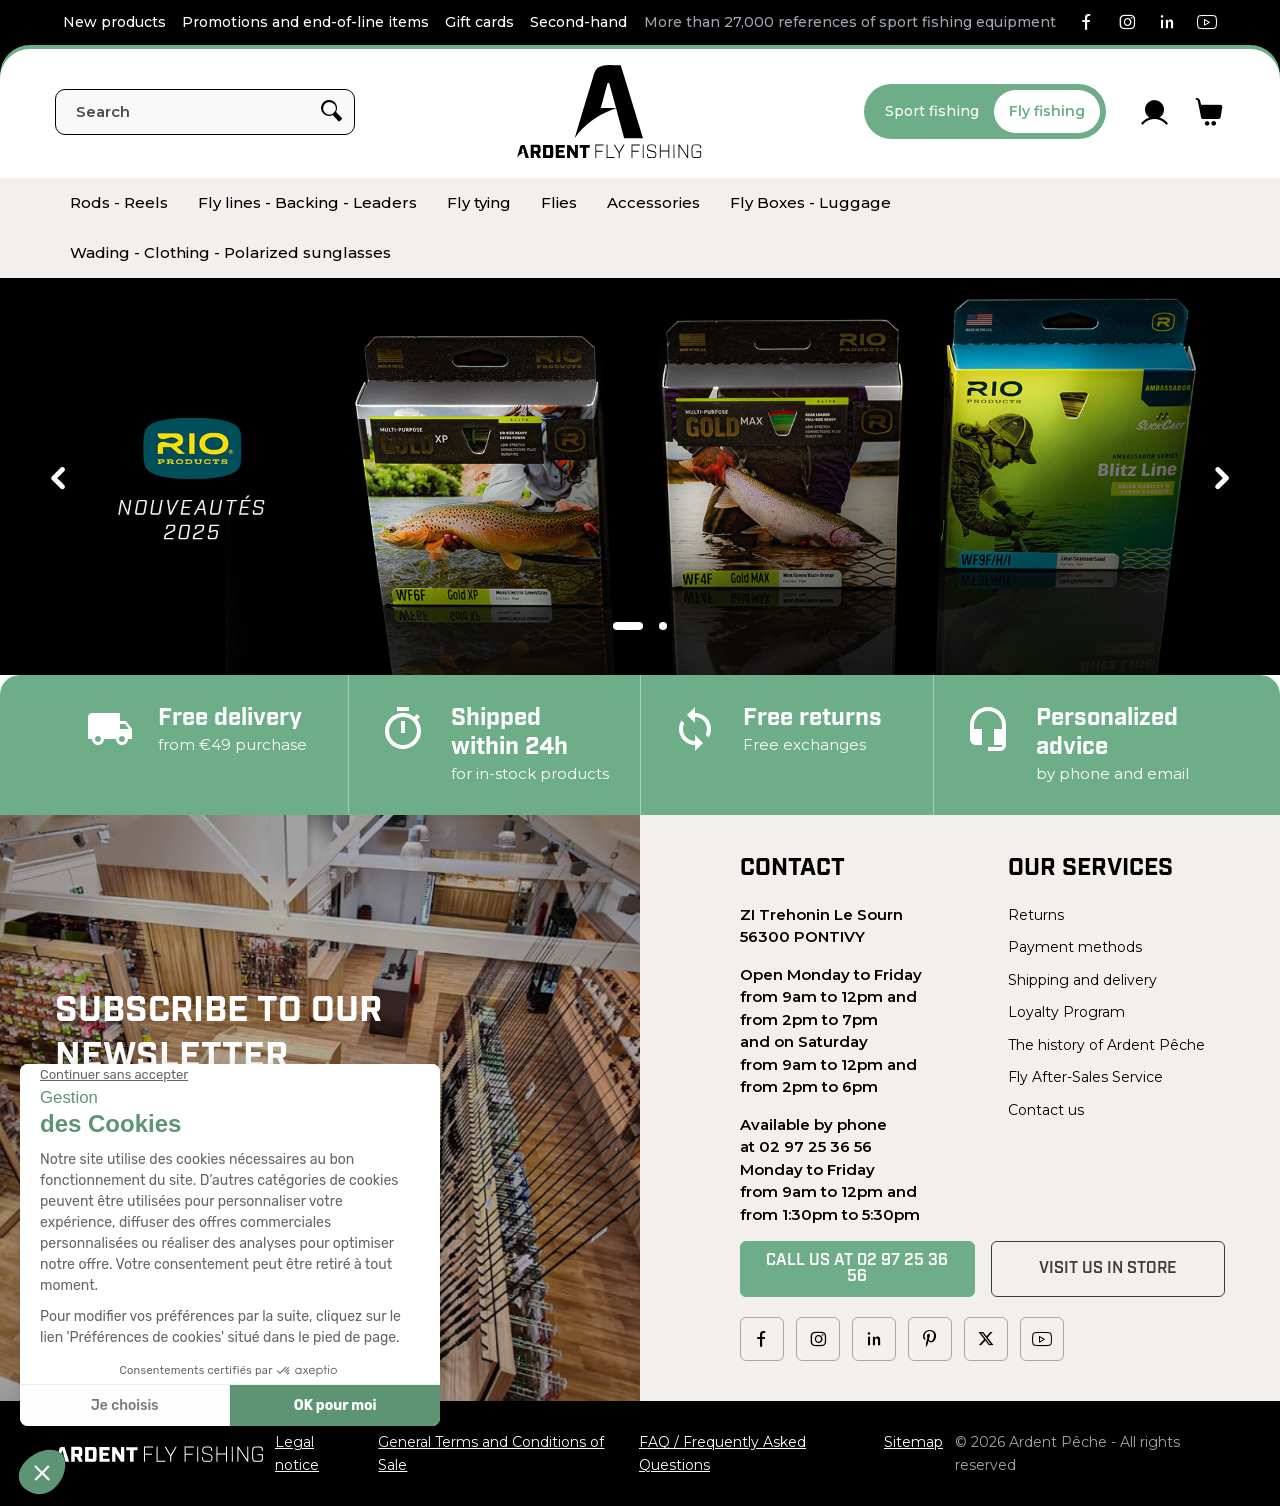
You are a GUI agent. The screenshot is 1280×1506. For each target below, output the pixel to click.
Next (1222, 478)
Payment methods (1075, 947)
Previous (58, 478)
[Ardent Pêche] (609, 111)
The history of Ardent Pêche (1106, 1045)
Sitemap (913, 1442)
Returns (1036, 915)
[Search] (205, 112)
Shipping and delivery (1082, 980)
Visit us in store (1108, 1269)
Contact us (1046, 1110)
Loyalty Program (1066, 1012)
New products (114, 22)
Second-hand (578, 22)
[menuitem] (119, 203)
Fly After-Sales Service (1085, 1077)
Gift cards (479, 22)
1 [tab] (628, 626)
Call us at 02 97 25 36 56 (857, 1269)
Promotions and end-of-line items (305, 22)
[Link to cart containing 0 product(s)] (1209, 112)
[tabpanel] (640, 478)
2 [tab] (663, 626)
